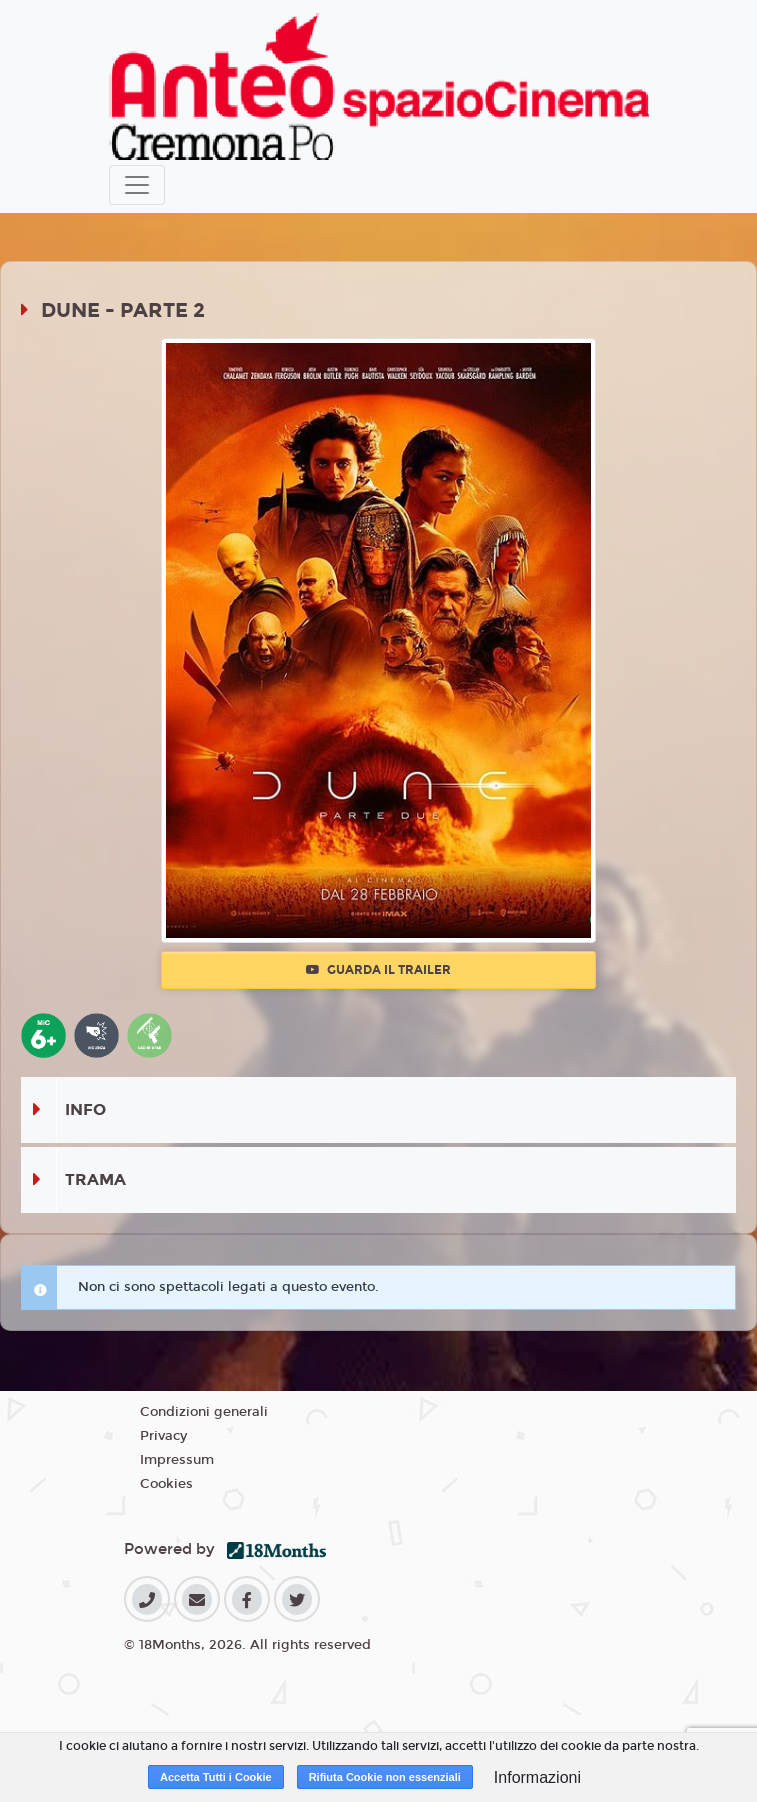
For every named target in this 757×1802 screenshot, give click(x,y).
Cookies (166, 1484)
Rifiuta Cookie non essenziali (385, 1777)
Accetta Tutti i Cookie (216, 1777)
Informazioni (537, 1777)
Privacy (163, 1436)
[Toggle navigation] (137, 185)
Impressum (177, 1460)
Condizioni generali (204, 1412)
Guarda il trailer (378, 970)
